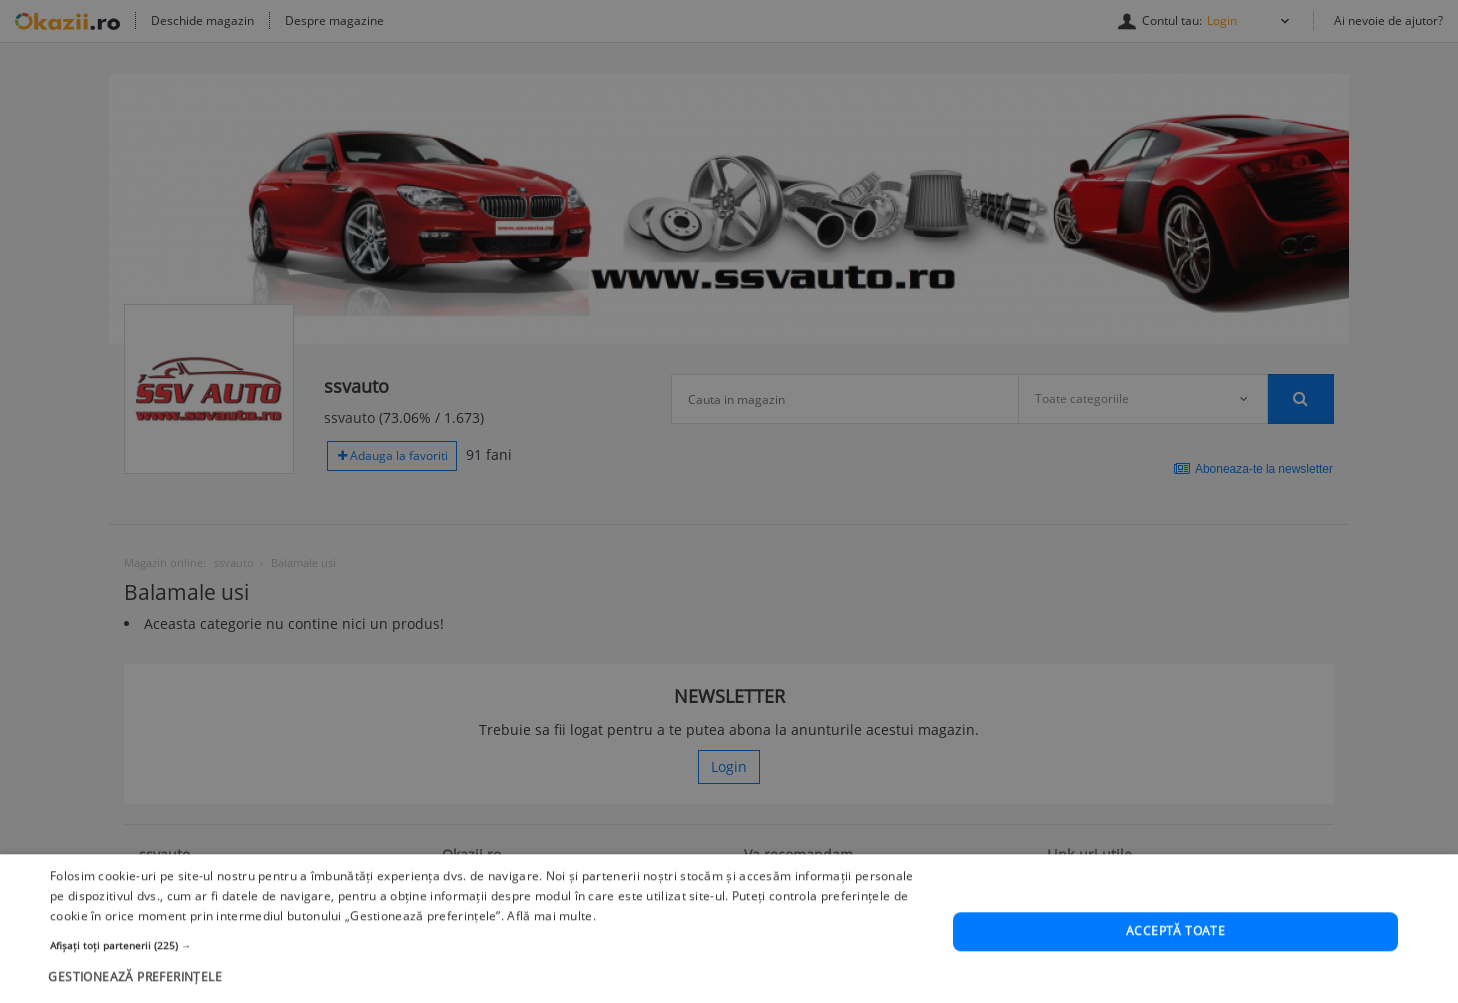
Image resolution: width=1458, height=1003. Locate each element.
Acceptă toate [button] (1175, 956)
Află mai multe (549, 941)
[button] (488, 971)
